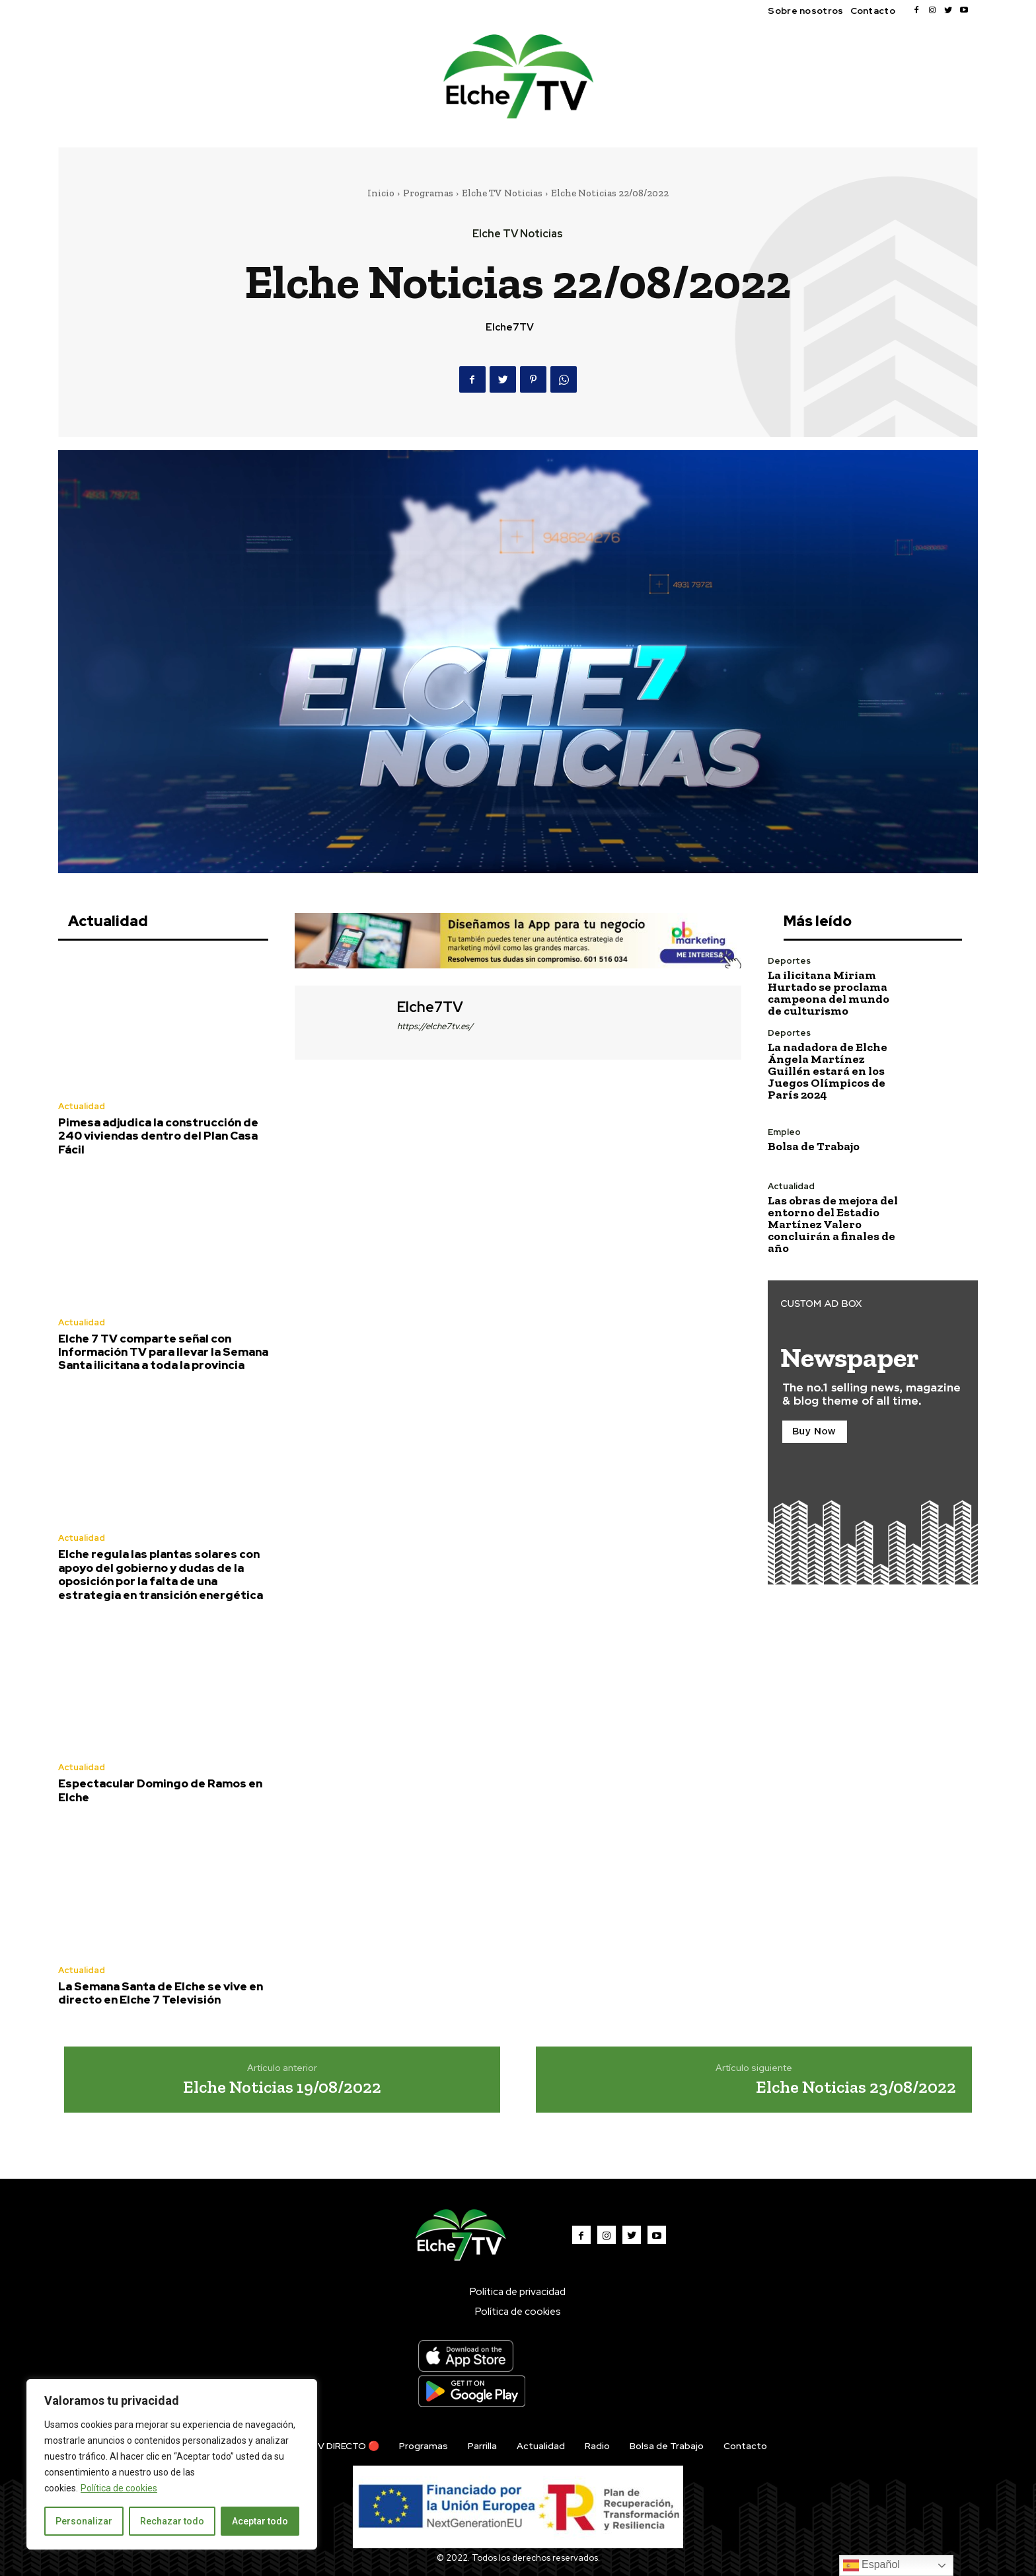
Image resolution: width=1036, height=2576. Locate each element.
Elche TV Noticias (502, 193)
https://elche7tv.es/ (435, 1026)
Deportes (789, 960)
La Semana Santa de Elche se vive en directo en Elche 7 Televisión (160, 1993)
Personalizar (84, 2521)
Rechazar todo (172, 2521)
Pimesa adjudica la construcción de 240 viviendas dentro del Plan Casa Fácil (158, 1136)
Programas (428, 193)
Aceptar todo (260, 2521)
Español (871, 2565)
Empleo (784, 1132)
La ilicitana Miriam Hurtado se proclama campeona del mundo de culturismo (828, 993)
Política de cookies (119, 2488)
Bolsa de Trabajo (814, 1146)
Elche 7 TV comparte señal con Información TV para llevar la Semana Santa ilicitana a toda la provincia (163, 1352)
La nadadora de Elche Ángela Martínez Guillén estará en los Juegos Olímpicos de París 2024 (827, 1071)
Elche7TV (510, 327)
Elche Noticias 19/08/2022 (282, 2086)
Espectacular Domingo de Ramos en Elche (160, 1790)
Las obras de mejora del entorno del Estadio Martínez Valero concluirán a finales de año (833, 1224)
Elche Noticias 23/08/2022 (856, 2086)
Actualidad (81, 1106)
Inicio (380, 193)
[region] (171, 2464)
